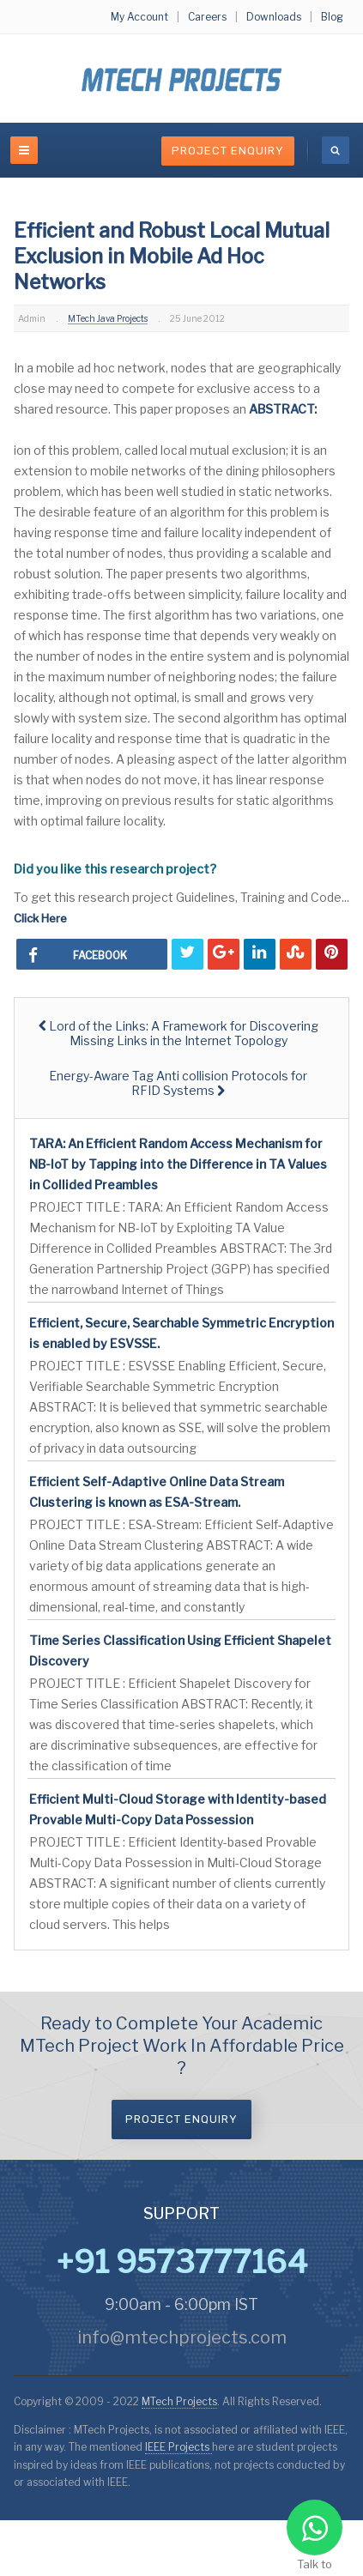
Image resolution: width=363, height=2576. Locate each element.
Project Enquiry (228, 150)
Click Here (40, 918)
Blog (332, 16)
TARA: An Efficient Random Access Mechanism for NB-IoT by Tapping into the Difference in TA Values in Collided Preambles (178, 1164)
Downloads (273, 16)
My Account (139, 16)
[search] (335, 150)
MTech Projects (179, 2401)
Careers (207, 16)
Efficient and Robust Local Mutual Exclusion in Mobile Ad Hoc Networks (172, 256)
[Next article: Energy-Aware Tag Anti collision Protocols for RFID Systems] (178, 1083)
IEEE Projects (178, 2446)
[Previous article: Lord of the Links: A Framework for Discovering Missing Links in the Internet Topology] (178, 1033)
